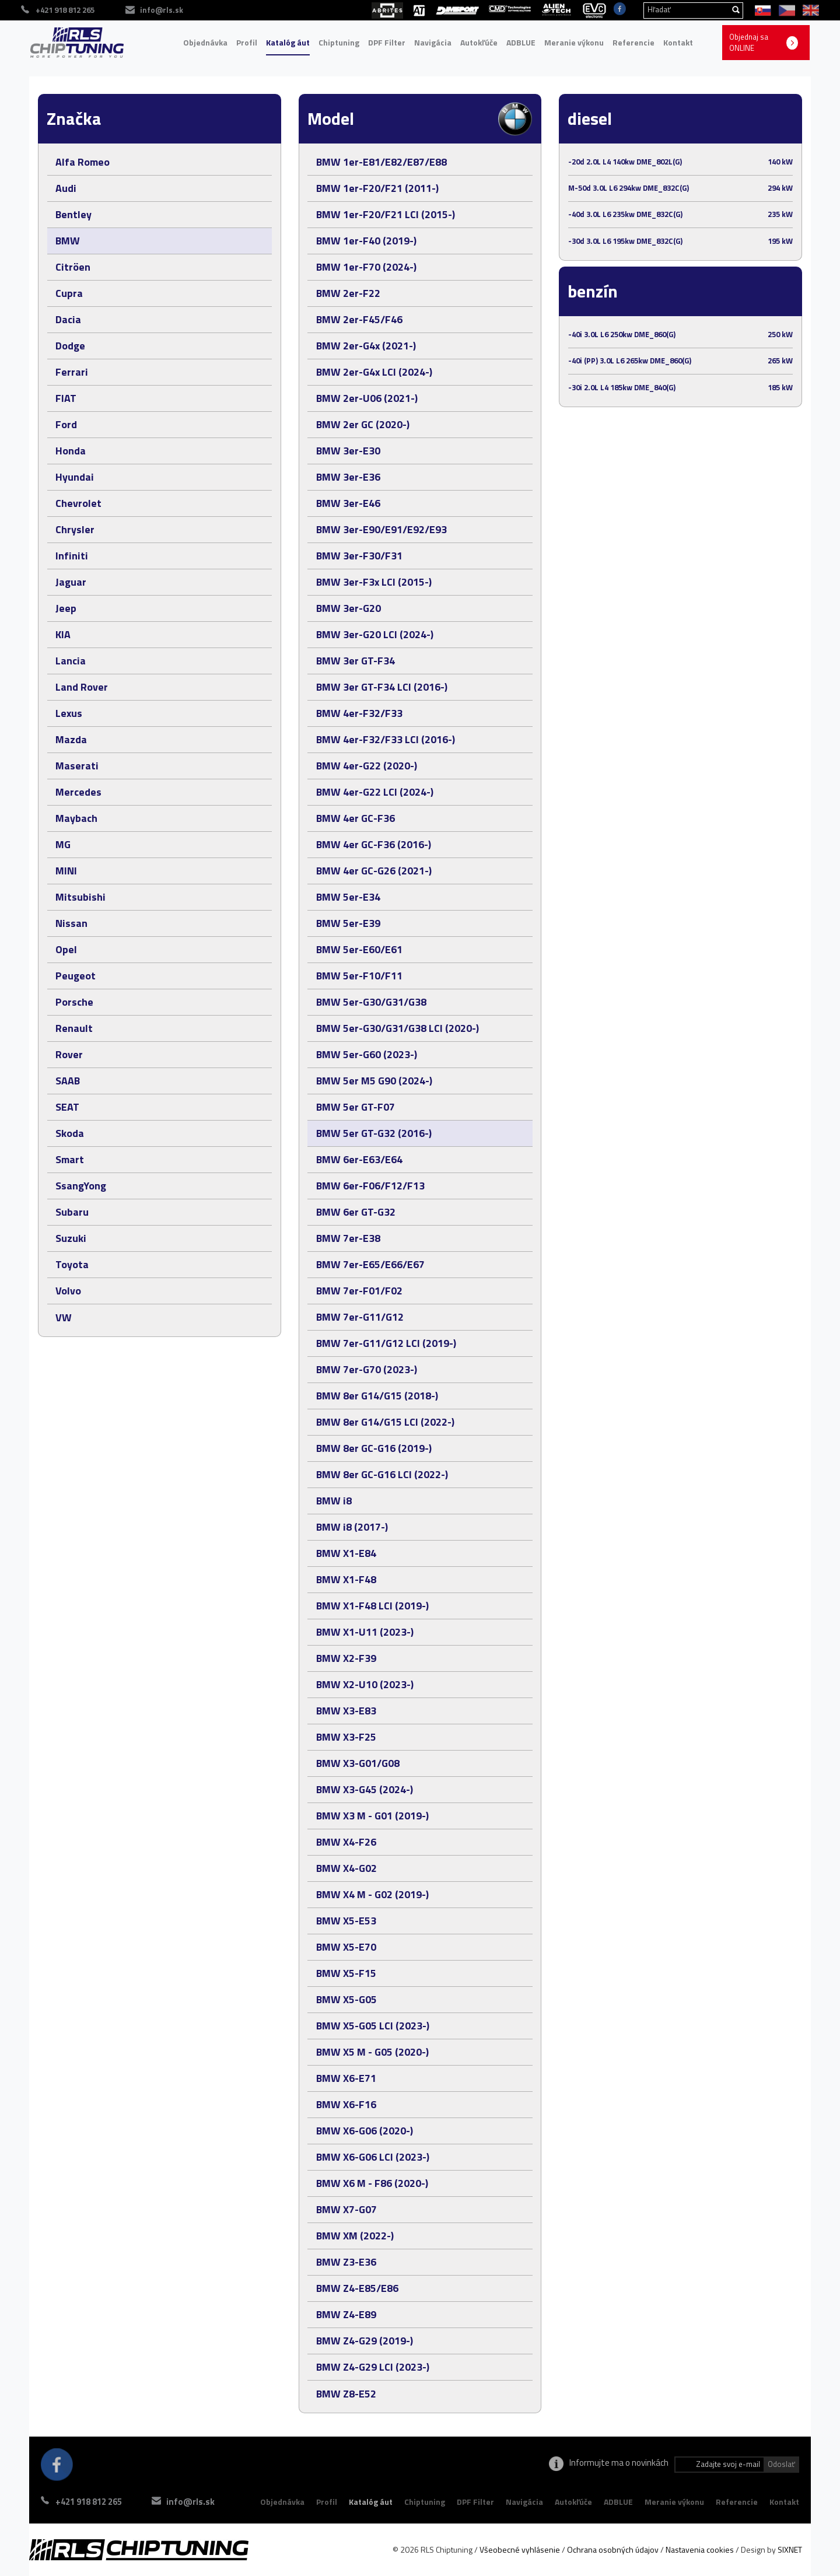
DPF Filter (386, 42)
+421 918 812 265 (88, 2501)
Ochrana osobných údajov (613, 2549)
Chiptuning (338, 42)
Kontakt (678, 42)
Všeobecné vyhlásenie (520, 2549)
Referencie (633, 42)
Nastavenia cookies (700, 2549)
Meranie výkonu (574, 42)
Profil (246, 42)
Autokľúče (479, 42)
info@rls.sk (191, 2501)
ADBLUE (521, 42)
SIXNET (790, 2549)
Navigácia (433, 42)
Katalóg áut (288, 42)
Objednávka (205, 42)
